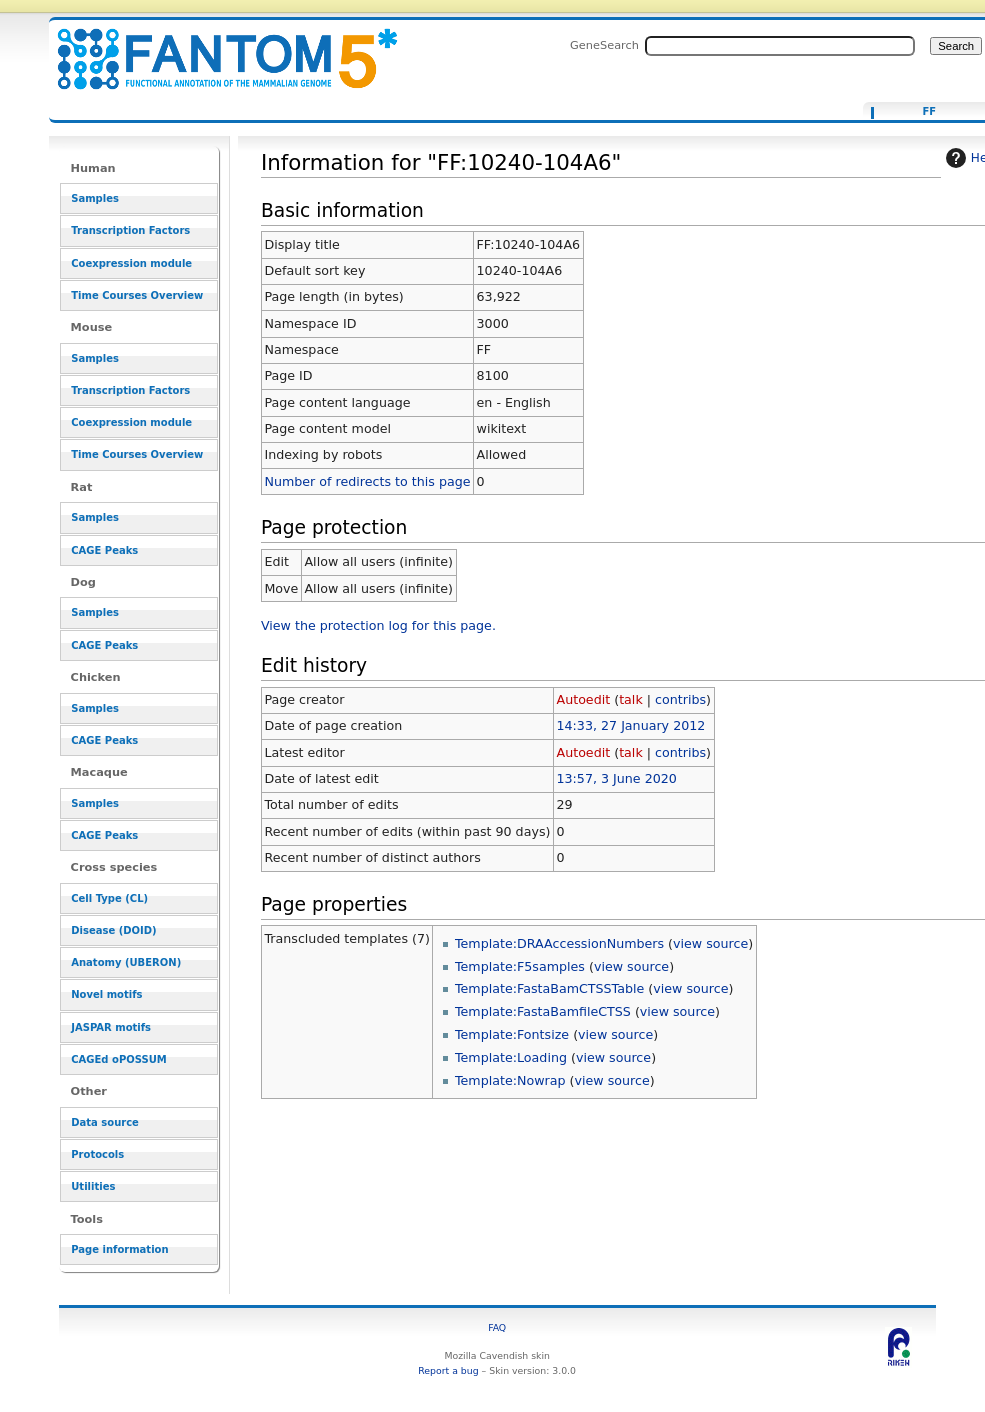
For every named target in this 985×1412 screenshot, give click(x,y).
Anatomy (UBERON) (126, 962)
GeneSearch (604, 45)
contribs (680, 699)
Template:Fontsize (512, 1034)
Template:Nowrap (510, 1080)
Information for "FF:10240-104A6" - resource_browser (215, 47)
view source (710, 943)
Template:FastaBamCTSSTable (549, 988)
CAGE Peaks (104, 550)
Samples (95, 198)
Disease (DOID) (113, 930)
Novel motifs (106, 994)
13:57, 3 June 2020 (616, 778)
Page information (119, 1249)
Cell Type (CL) (109, 898)
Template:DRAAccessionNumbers (559, 943)
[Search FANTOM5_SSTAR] (780, 46)
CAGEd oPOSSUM (118, 1059)
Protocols (97, 1154)
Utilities (93, 1186)
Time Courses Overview (137, 295)
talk (631, 699)
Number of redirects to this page (367, 481)
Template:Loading (511, 1057)
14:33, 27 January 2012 (630, 725)
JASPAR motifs (111, 1027)
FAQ (497, 1327)
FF (929, 112)
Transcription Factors (130, 230)
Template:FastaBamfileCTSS (543, 1011)
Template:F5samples (520, 966)
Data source (105, 1122)
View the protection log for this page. (378, 625)
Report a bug (448, 1370)
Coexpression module (131, 263)
